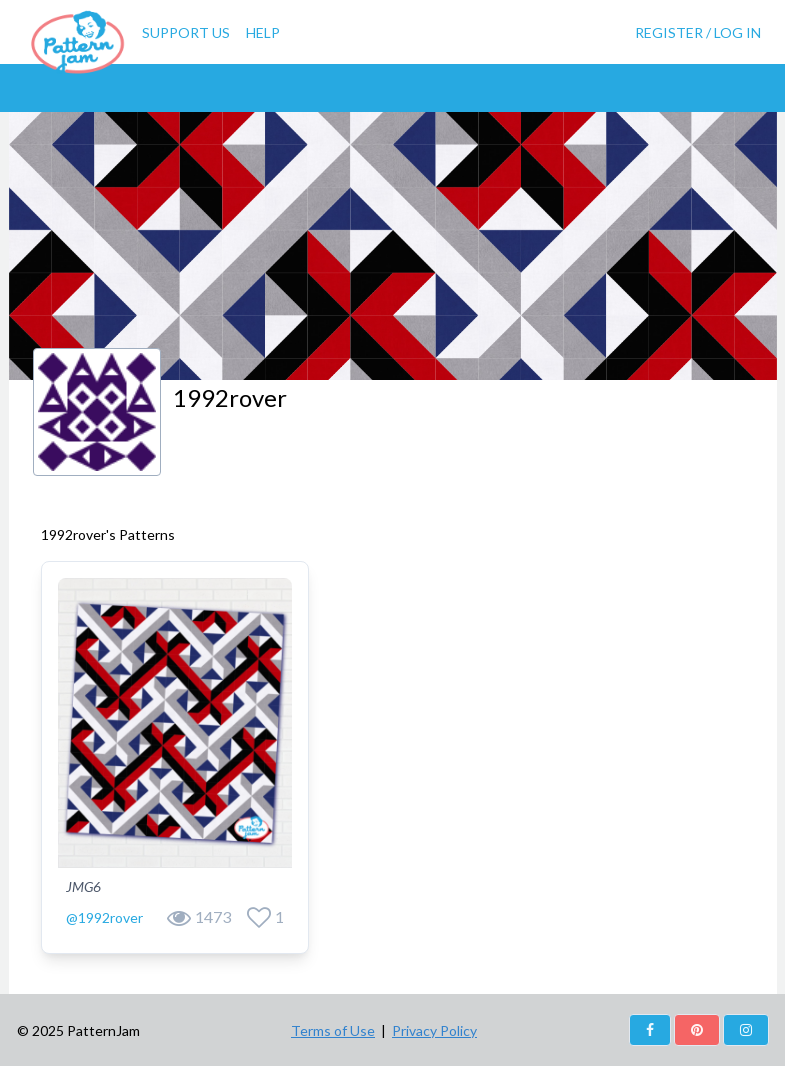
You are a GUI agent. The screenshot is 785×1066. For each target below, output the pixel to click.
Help (263, 32)
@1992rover (104, 917)
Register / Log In (698, 32)
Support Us (186, 32)
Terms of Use (333, 1030)
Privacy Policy (434, 1030)
